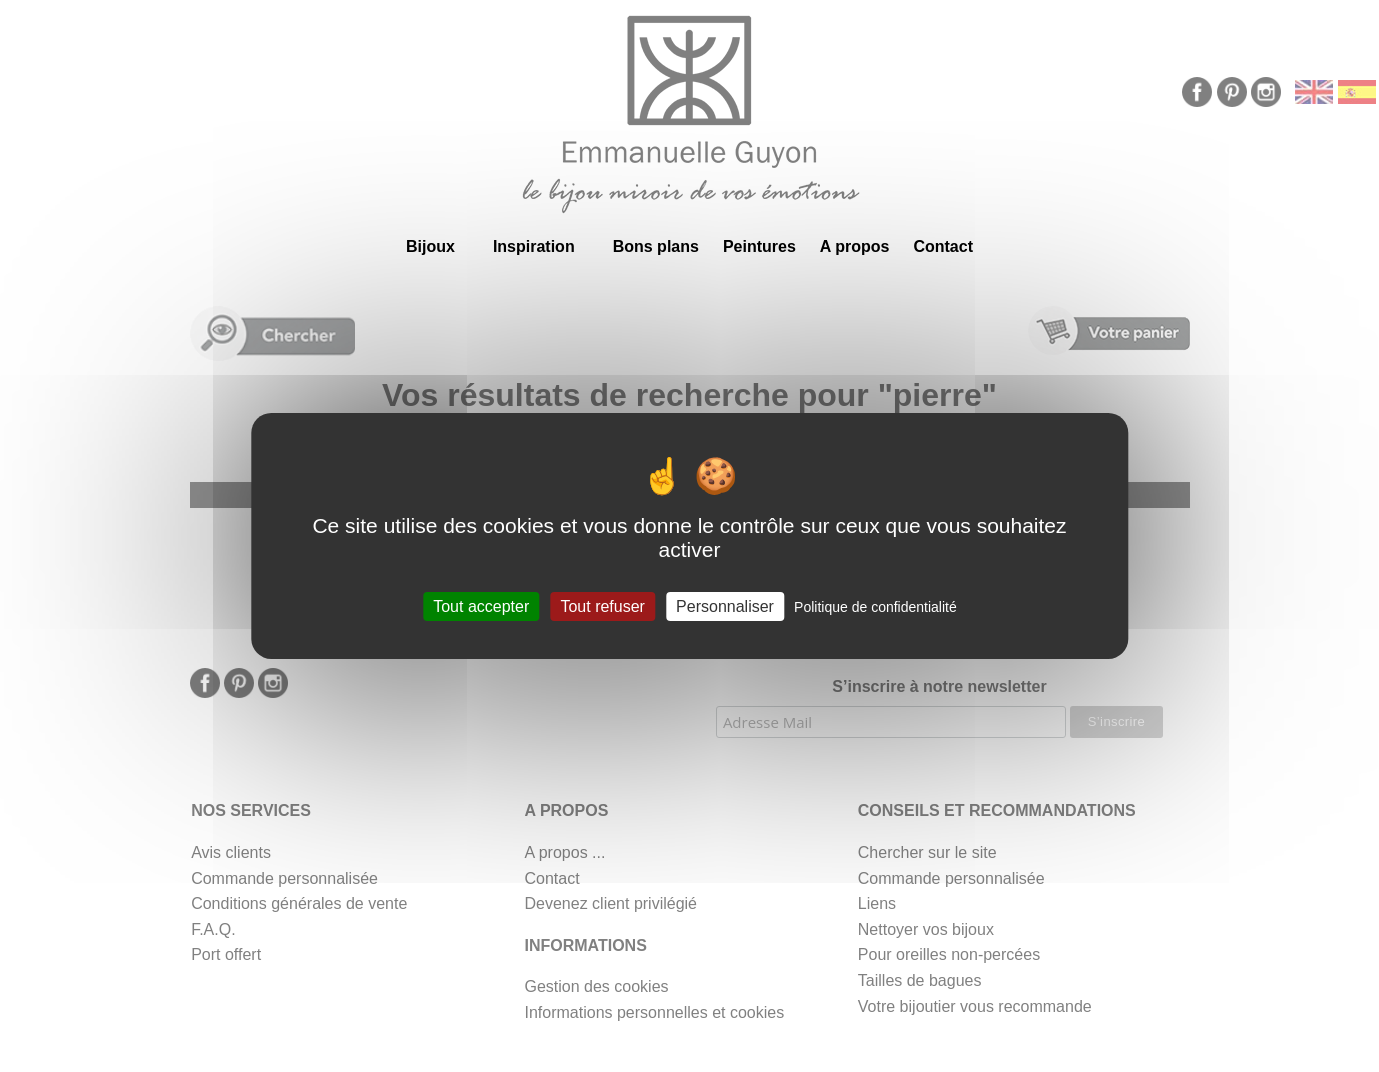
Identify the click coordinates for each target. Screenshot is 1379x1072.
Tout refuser (602, 606)
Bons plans (656, 246)
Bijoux (430, 246)
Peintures (759, 246)
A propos (855, 246)
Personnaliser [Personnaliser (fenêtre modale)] (725, 606)
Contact (943, 246)
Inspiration (534, 246)
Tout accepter (481, 606)
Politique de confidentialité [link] (875, 607)
